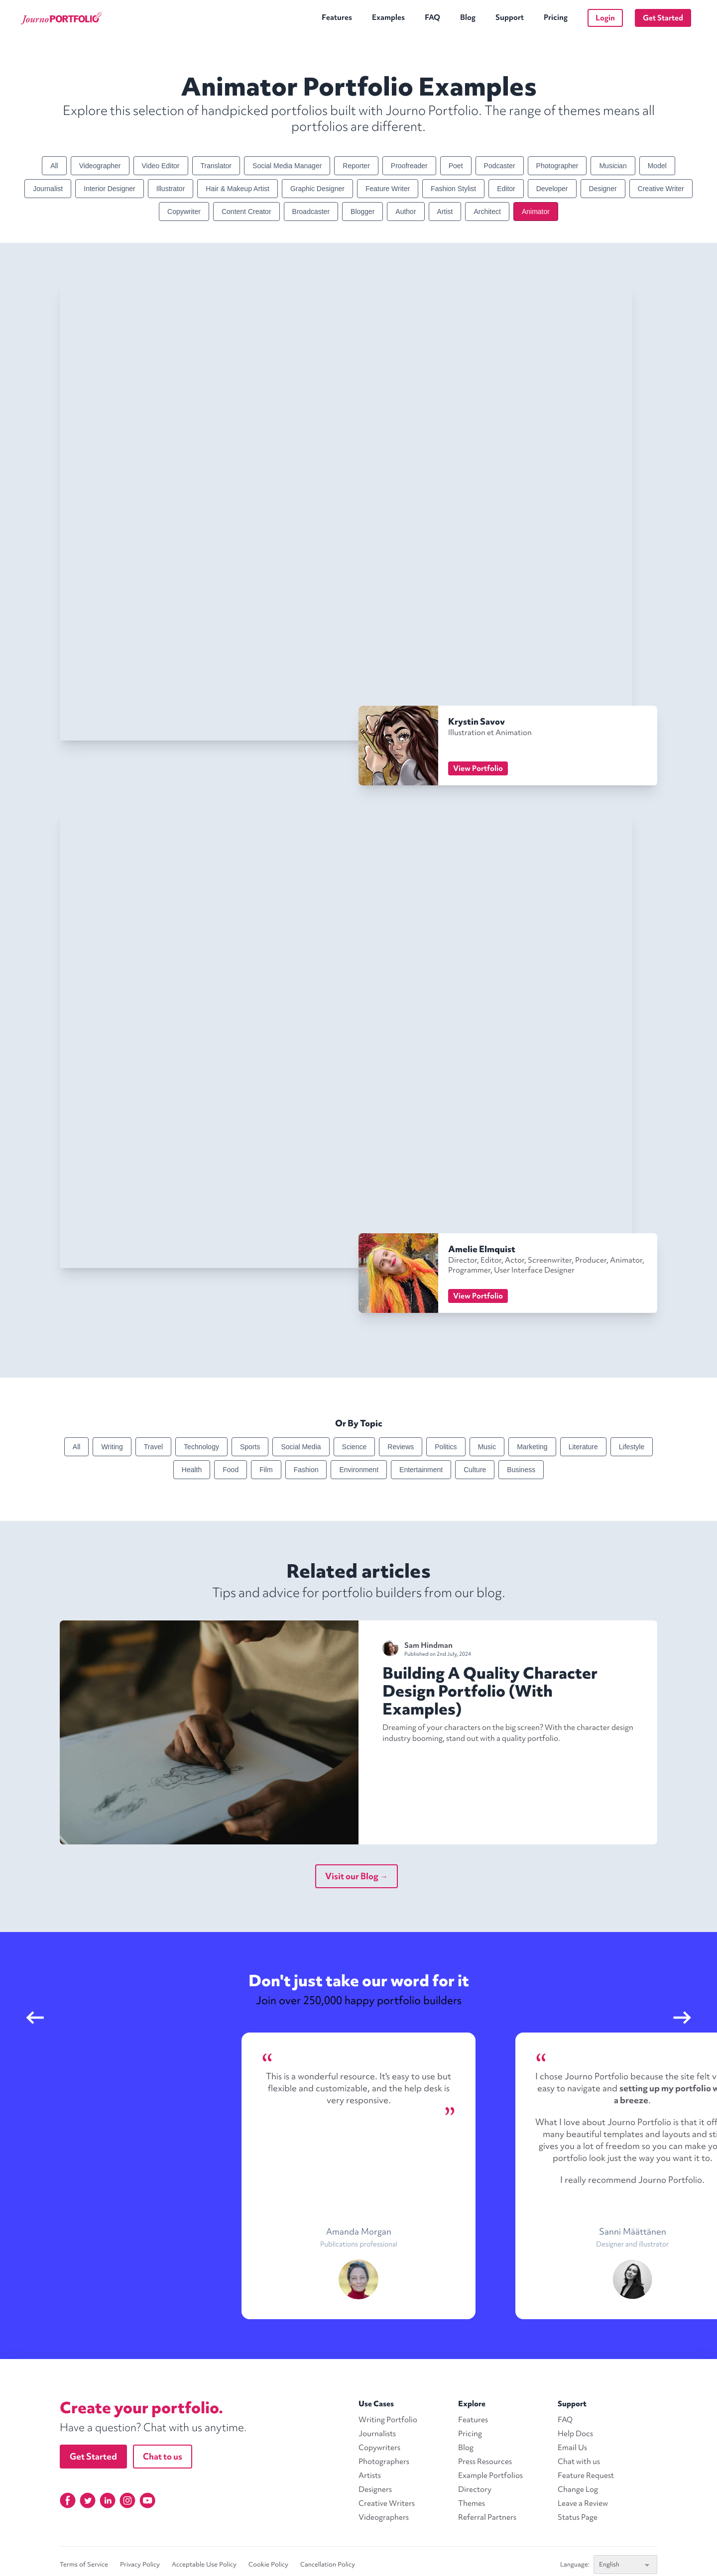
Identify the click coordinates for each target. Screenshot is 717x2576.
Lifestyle (631, 1447)
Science (354, 1447)
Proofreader (409, 166)
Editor (506, 189)
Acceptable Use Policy (204, 2565)
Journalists (377, 2434)
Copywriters (379, 2448)
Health (192, 1470)
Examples (388, 17)
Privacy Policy (140, 2565)
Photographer (557, 166)
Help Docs (575, 2434)
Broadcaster (311, 211)
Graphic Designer (317, 189)
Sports (250, 1447)
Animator (536, 211)
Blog (468, 17)
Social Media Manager (287, 166)
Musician (612, 166)
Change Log (578, 2489)
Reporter (356, 166)
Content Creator (246, 211)
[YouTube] (147, 2500)
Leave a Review (583, 2503)
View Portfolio (478, 768)
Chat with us (579, 2462)
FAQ (432, 17)
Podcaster (499, 166)
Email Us (572, 2448)
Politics (446, 1447)
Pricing (556, 17)
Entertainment (421, 1470)
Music (487, 1447)
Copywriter (184, 211)
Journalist (48, 189)
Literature (583, 1447)
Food (231, 1470)
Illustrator (170, 189)
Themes (471, 2503)
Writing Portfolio (387, 2420)
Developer (552, 189)
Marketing (532, 1447)
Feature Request (586, 2475)
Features (337, 17)
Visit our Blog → (356, 1876)
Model (657, 166)
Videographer (100, 166)
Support (509, 17)
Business (521, 1470)
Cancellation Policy (327, 2565)
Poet (456, 166)
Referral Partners (487, 2517)
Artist (445, 211)
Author (405, 211)
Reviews (400, 1447)
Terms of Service (84, 2565)
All (54, 166)
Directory (474, 2489)
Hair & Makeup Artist (237, 189)
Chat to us (162, 2456)
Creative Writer (661, 189)
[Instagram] (127, 2500)
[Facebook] (68, 2500)
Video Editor (161, 166)
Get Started (663, 18)
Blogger (362, 211)
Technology (201, 1447)
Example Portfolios (490, 2475)
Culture (475, 1470)
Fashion (306, 1470)
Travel (153, 1447)
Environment (358, 1470)
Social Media (301, 1447)
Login (605, 18)
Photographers (383, 2462)
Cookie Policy (268, 2565)
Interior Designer (109, 189)
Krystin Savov (476, 721)
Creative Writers (386, 2503)
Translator (216, 166)
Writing (111, 1447)
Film (265, 1470)
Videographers (383, 2517)
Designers (375, 2489)
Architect (487, 211)
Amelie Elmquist (481, 1249)
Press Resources (485, 2462)
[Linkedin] (108, 2500)
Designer (603, 189)
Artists (369, 2475)
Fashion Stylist (453, 189)
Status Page (578, 2517)
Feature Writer (387, 189)
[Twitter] (88, 2500)
